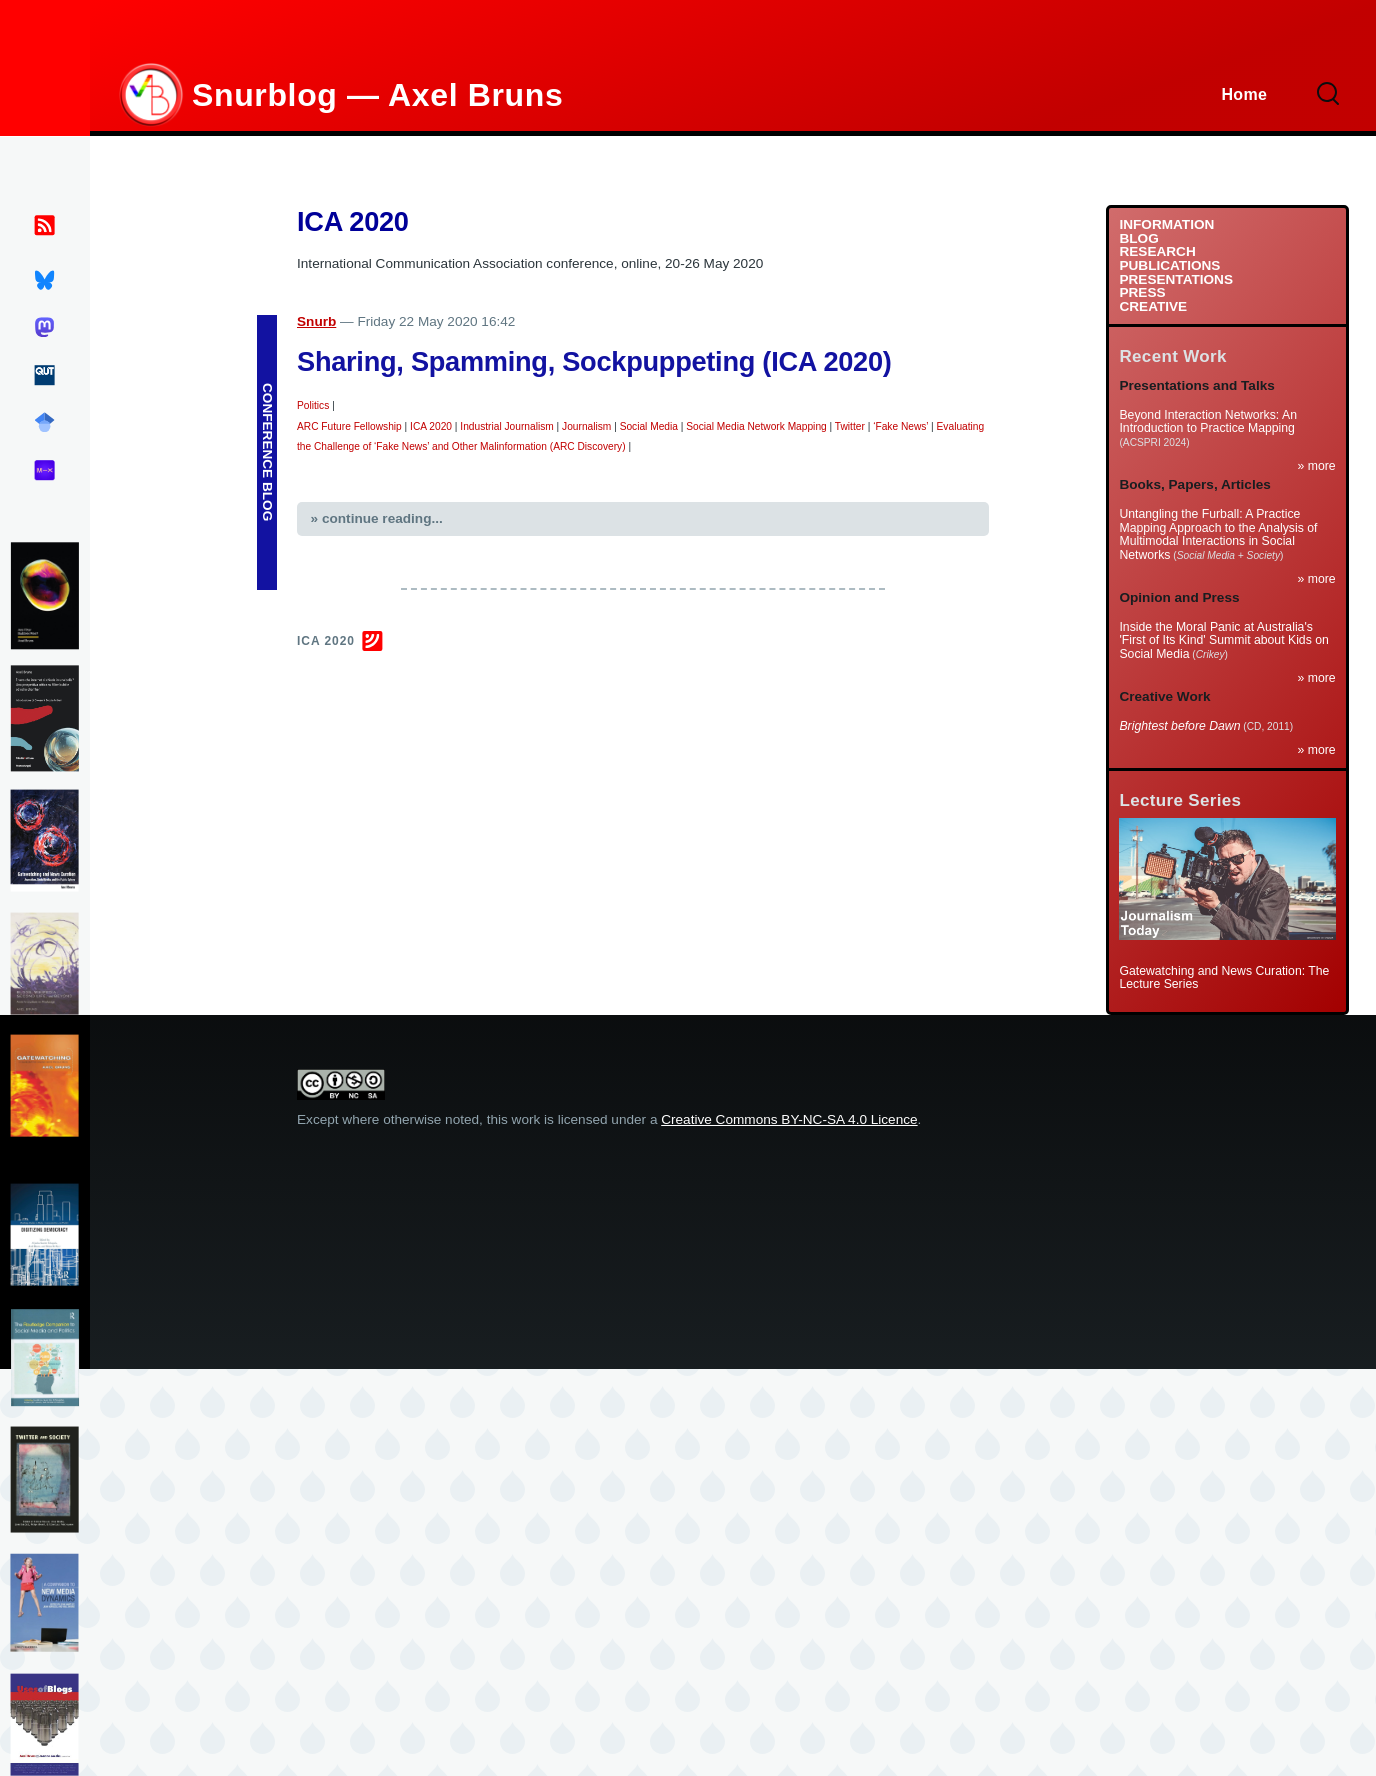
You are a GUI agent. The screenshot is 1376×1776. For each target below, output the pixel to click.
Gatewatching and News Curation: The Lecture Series (1224, 978)
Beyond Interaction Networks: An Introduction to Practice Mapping (1208, 422)
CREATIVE (1153, 307)
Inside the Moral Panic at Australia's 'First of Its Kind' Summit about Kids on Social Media (1223, 640)
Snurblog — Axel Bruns (377, 95)
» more (1317, 466)
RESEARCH (1157, 252)
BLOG (1138, 239)
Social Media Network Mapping (756, 426)
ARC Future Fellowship (349, 426)
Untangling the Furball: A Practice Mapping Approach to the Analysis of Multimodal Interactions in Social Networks (1218, 534)
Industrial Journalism (506, 426)
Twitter (850, 426)
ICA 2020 (431, 426)
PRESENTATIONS (1176, 280)
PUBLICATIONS (1169, 266)
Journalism (586, 426)
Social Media (649, 426)
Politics (313, 405)
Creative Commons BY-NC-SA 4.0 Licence (789, 1119)
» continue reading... (377, 518)
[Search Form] (1328, 95)
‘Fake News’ (900, 426)
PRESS (1142, 293)
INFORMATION (1166, 225)
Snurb (316, 321)
